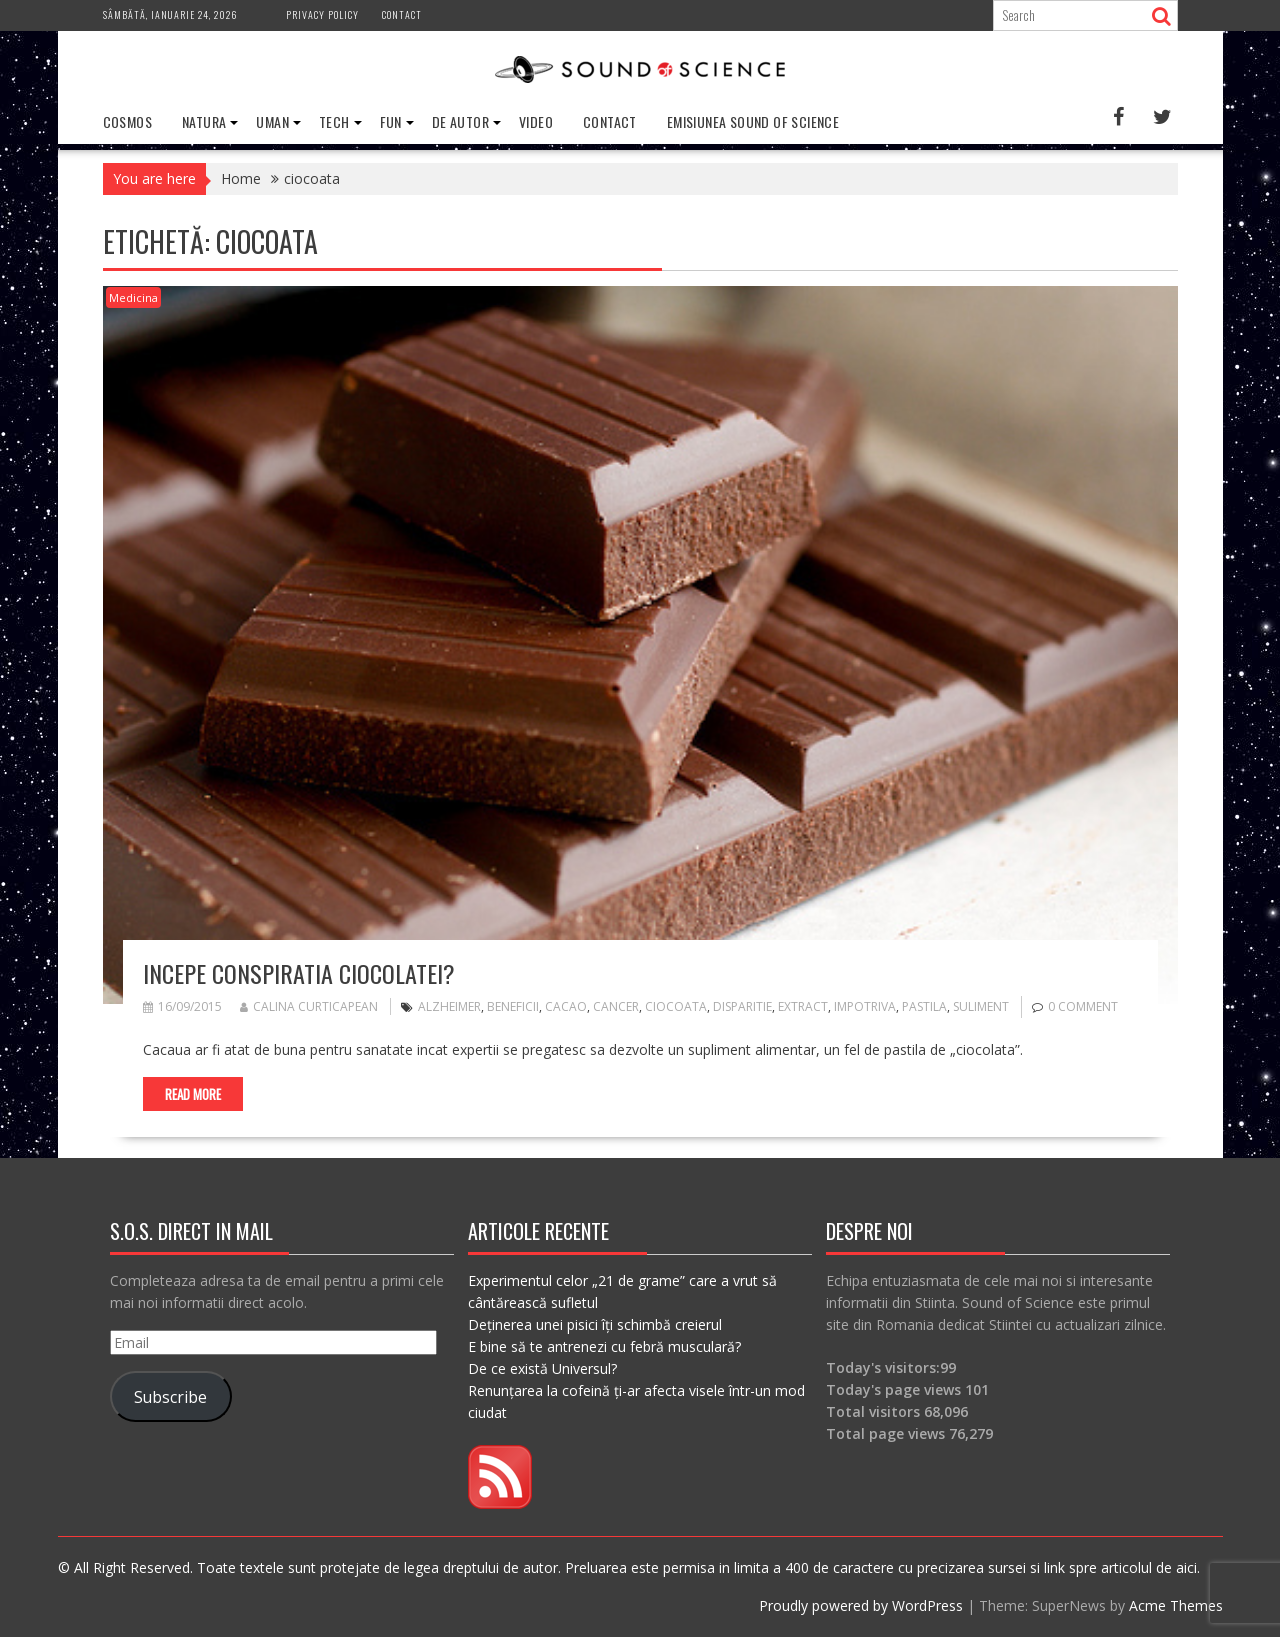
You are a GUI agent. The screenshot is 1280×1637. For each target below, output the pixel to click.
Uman (272, 121)
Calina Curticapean (309, 1006)
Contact (402, 14)
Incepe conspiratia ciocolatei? (299, 973)
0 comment (1083, 1006)
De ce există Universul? (542, 1368)
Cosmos (127, 121)
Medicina (133, 297)
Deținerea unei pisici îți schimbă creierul (595, 1324)
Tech (334, 121)
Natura (204, 121)
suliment (981, 1006)
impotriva (865, 1006)
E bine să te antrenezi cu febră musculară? (604, 1346)
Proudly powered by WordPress (861, 1605)
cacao (566, 1006)
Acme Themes (1176, 1605)
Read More (193, 1094)
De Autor (460, 121)
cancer (616, 1006)
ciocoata (676, 1006)
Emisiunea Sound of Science (753, 121)
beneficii (513, 1006)
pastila (924, 1006)
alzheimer (449, 1006)
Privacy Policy (322, 14)
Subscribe (170, 1397)
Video (536, 121)
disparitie (742, 1006)
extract (803, 1006)
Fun (391, 121)
